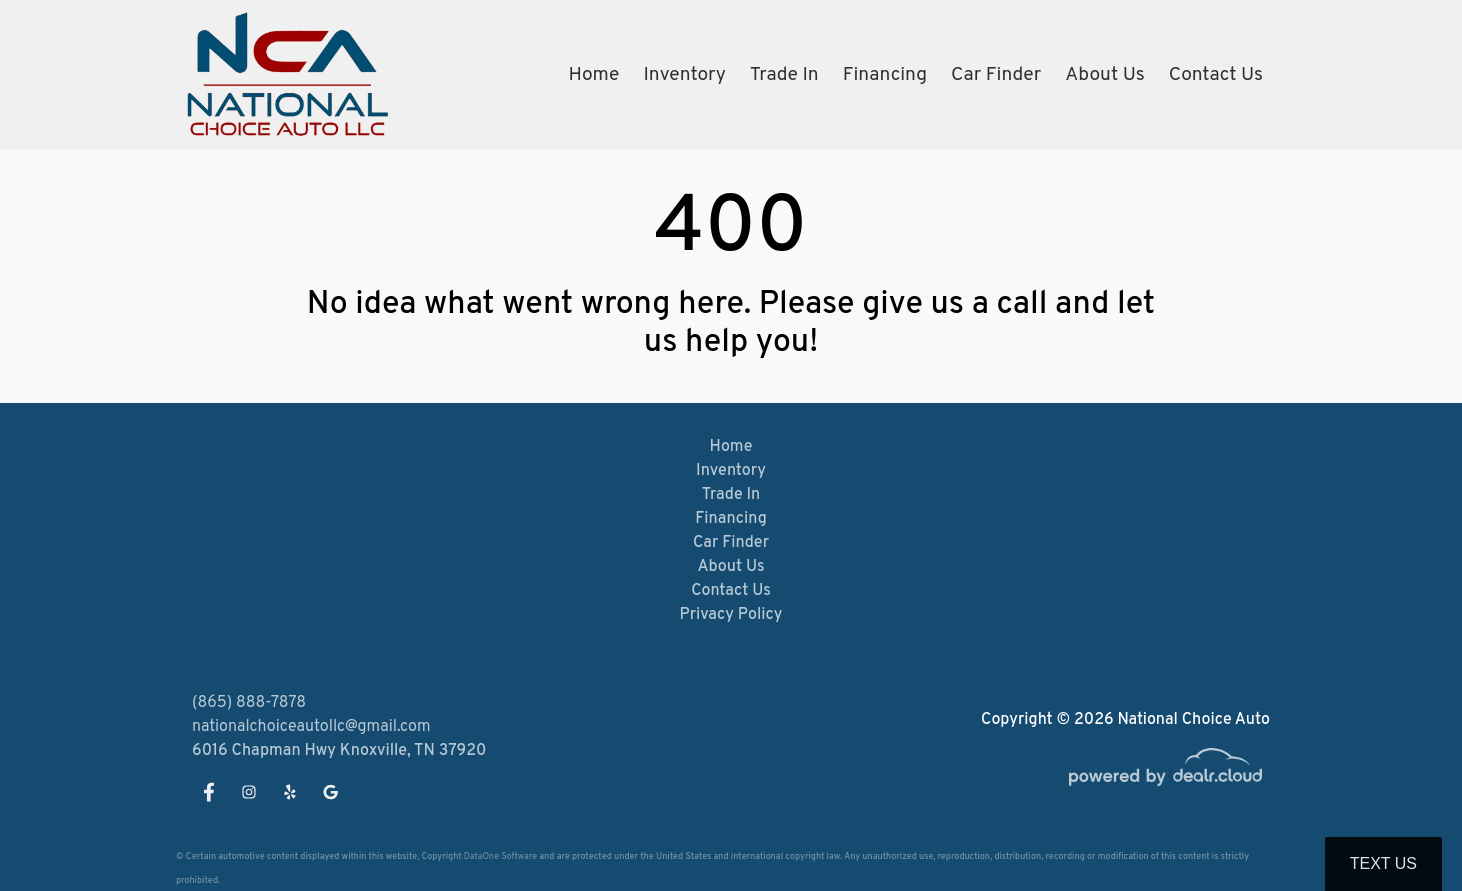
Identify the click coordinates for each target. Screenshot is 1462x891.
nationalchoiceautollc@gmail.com (311, 727)
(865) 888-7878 (249, 703)
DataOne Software (500, 856)
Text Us (1383, 863)
